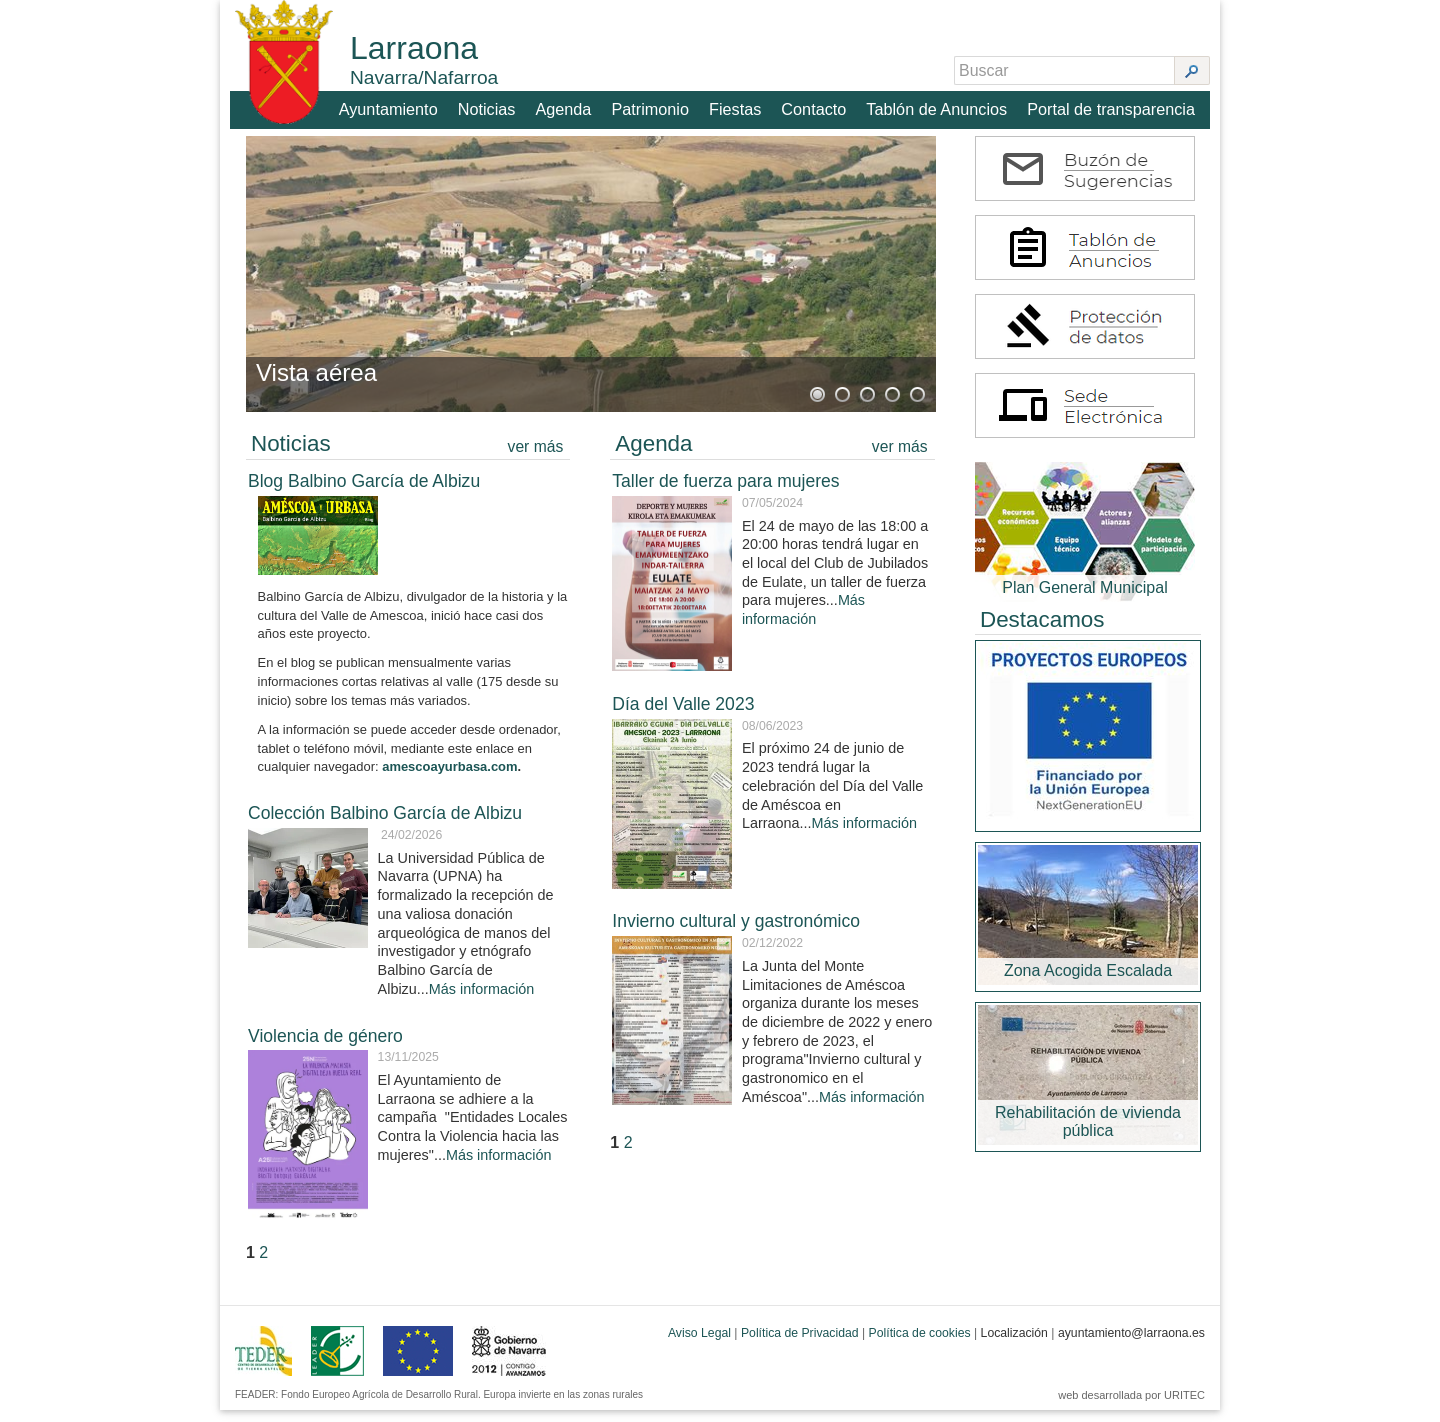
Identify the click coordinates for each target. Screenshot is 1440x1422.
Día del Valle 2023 (683, 716)
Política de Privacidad (800, 1345)
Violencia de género (325, 1047)
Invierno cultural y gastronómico (736, 933)
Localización (1014, 1345)
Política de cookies (920, 1345)
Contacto (817, 106)
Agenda (566, 106)
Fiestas (738, 106)
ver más (536, 458)
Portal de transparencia (1112, 106)
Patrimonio (653, 106)
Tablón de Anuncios (939, 106)
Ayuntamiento (391, 106)
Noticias (489, 106)
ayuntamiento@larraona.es (1131, 1345)
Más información (482, 1000)
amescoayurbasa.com (449, 778)
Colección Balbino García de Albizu (385, 825)
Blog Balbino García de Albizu (364, 493)
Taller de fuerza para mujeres (725, 493)
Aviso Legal (699, 1345)
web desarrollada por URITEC (1131, 1407)
